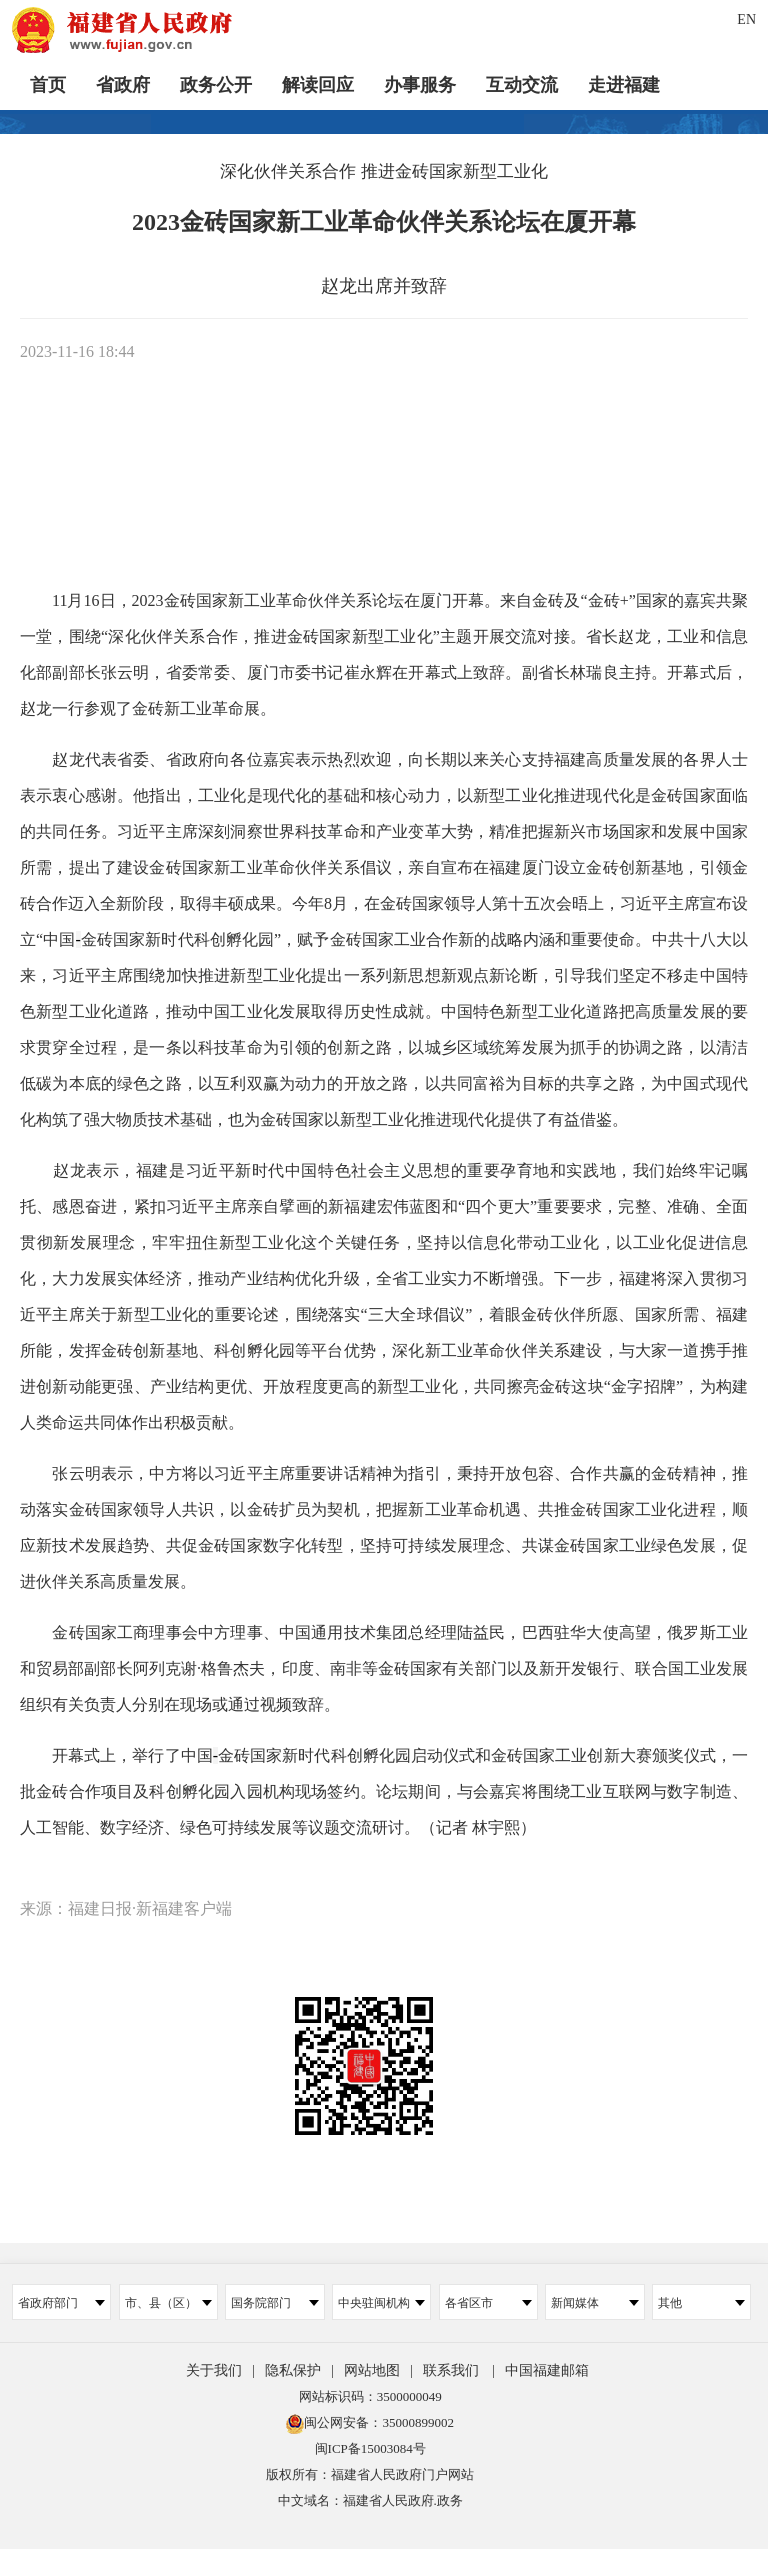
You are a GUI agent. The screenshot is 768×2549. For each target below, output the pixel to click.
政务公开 (216, 85)
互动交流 (522, 85)
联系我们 (451, 2370)
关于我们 (214, 2370)
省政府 (123, 85)
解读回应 (318, 85)
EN (746, 19)
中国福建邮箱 (547, 2370)
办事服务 (420, 85)
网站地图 (372, 2370)
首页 (48, 85)
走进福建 (624, 85)
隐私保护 (293, 2370)
